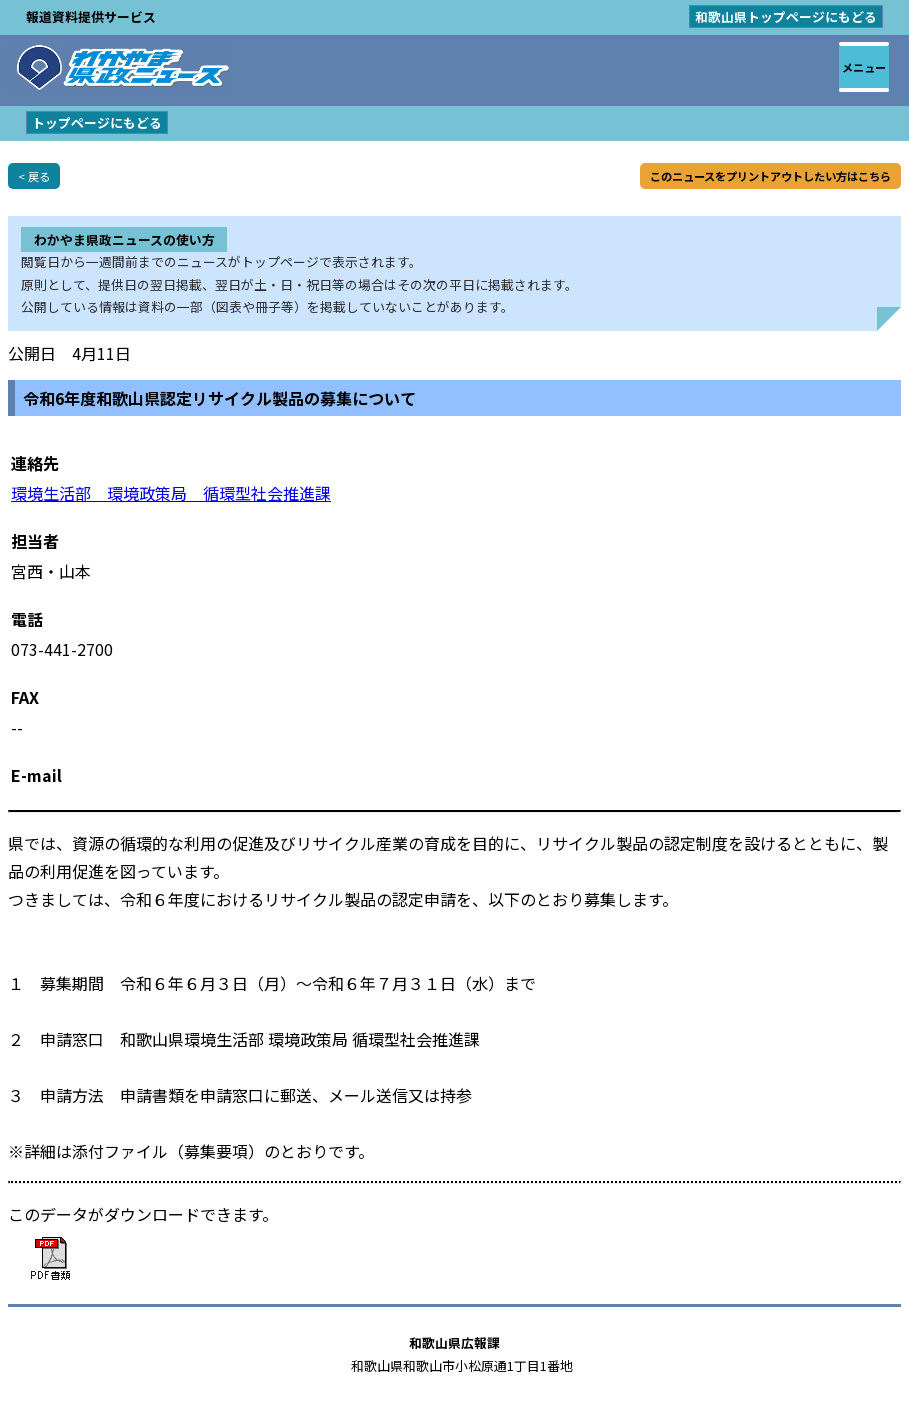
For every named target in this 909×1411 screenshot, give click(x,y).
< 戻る (34, 176)
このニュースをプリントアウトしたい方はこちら (770, 176)
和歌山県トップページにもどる (786, 16)
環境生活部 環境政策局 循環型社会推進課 (171, 493)
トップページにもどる (97, 122)
